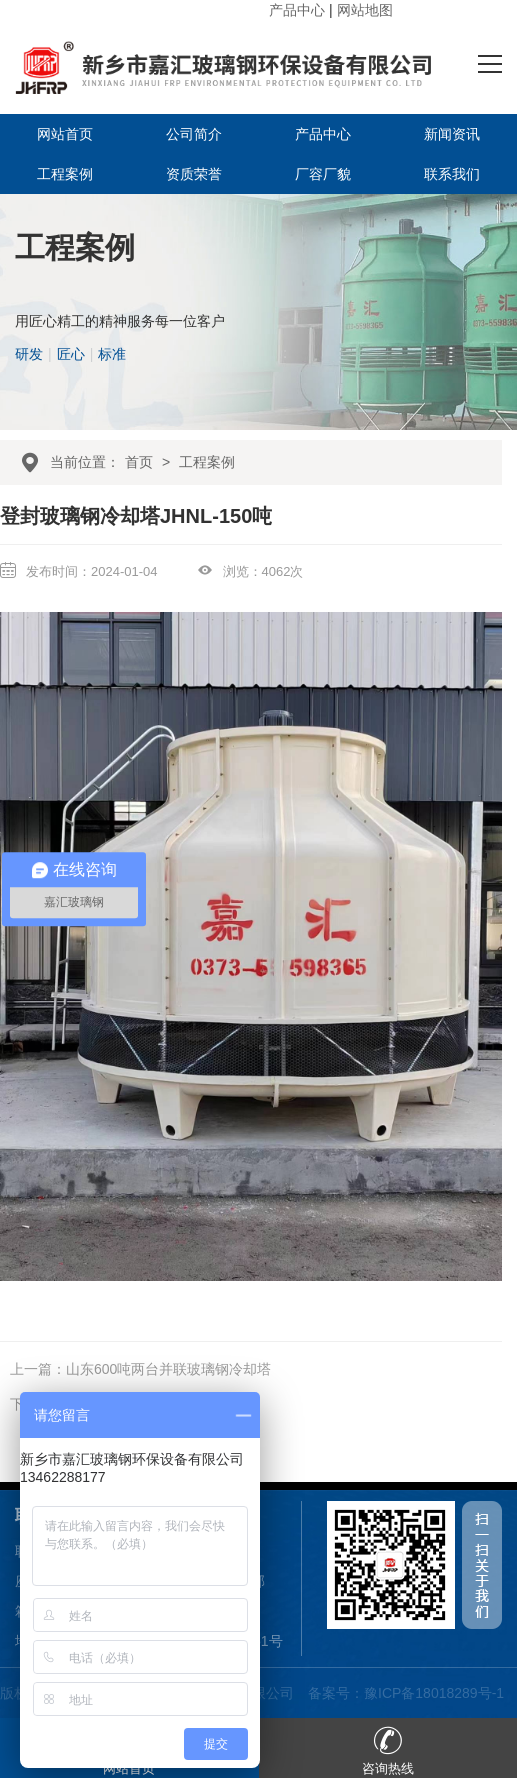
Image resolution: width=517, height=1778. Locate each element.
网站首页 (65, 134)
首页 (139, 462)
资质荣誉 (194, 174)
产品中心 (297, 10)
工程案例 (65, 174)
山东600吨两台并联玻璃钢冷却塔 (168, 1369)
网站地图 (365, 10)
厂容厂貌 (323, 174)
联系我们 (452, 174)
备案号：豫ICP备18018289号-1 (406, 1693)
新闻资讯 (452, 134)
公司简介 (194, 134)
